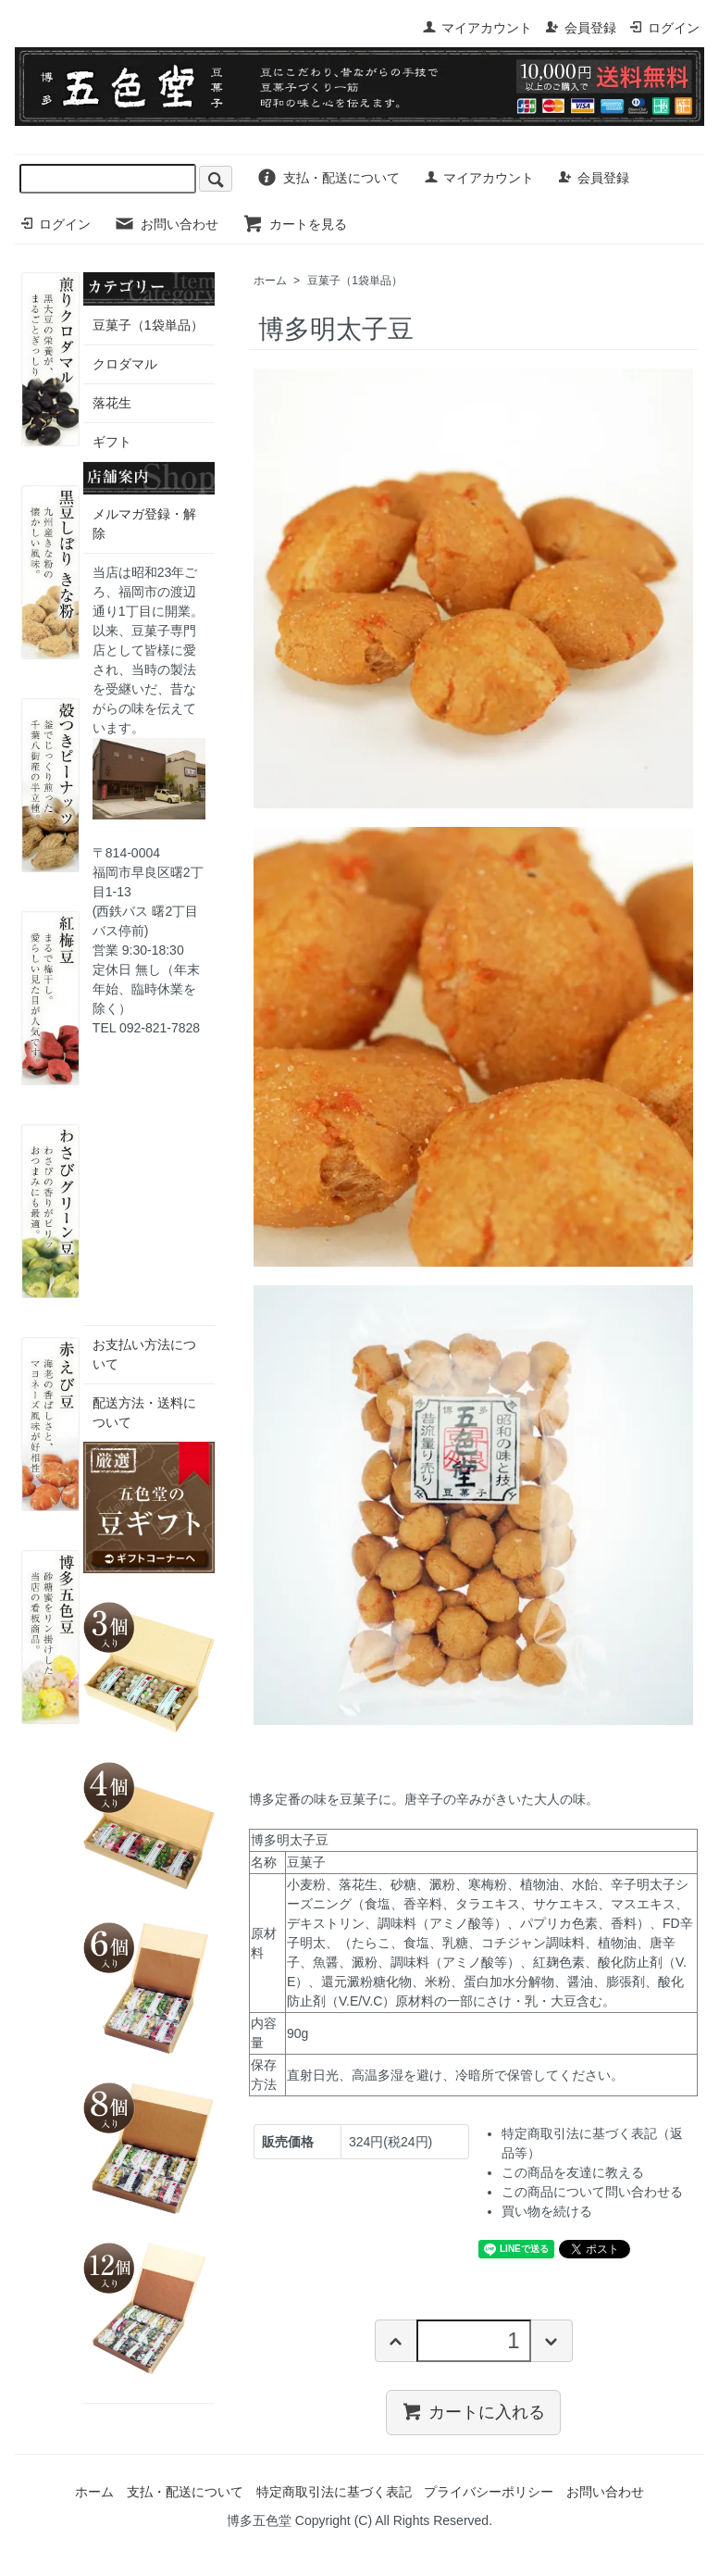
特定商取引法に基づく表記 (334, 2491)
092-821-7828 (159, 1027)
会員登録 (580, 27)
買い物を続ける (547, 2211)
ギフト (112, 441)
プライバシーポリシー (488, 2491)
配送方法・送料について (144, 1412)
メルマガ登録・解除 (144, 523)
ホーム (270, 280)
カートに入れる (473, 2411)
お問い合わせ (166, 224)
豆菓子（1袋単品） (355, 280)
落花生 (112, 402)
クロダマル (125, 363)
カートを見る (294, 224)
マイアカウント (477, 27)
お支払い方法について (144, 1354)
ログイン (664, 27)
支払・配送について (328, 177)
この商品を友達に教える (573, 2172)
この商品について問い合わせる (592, 2191)
